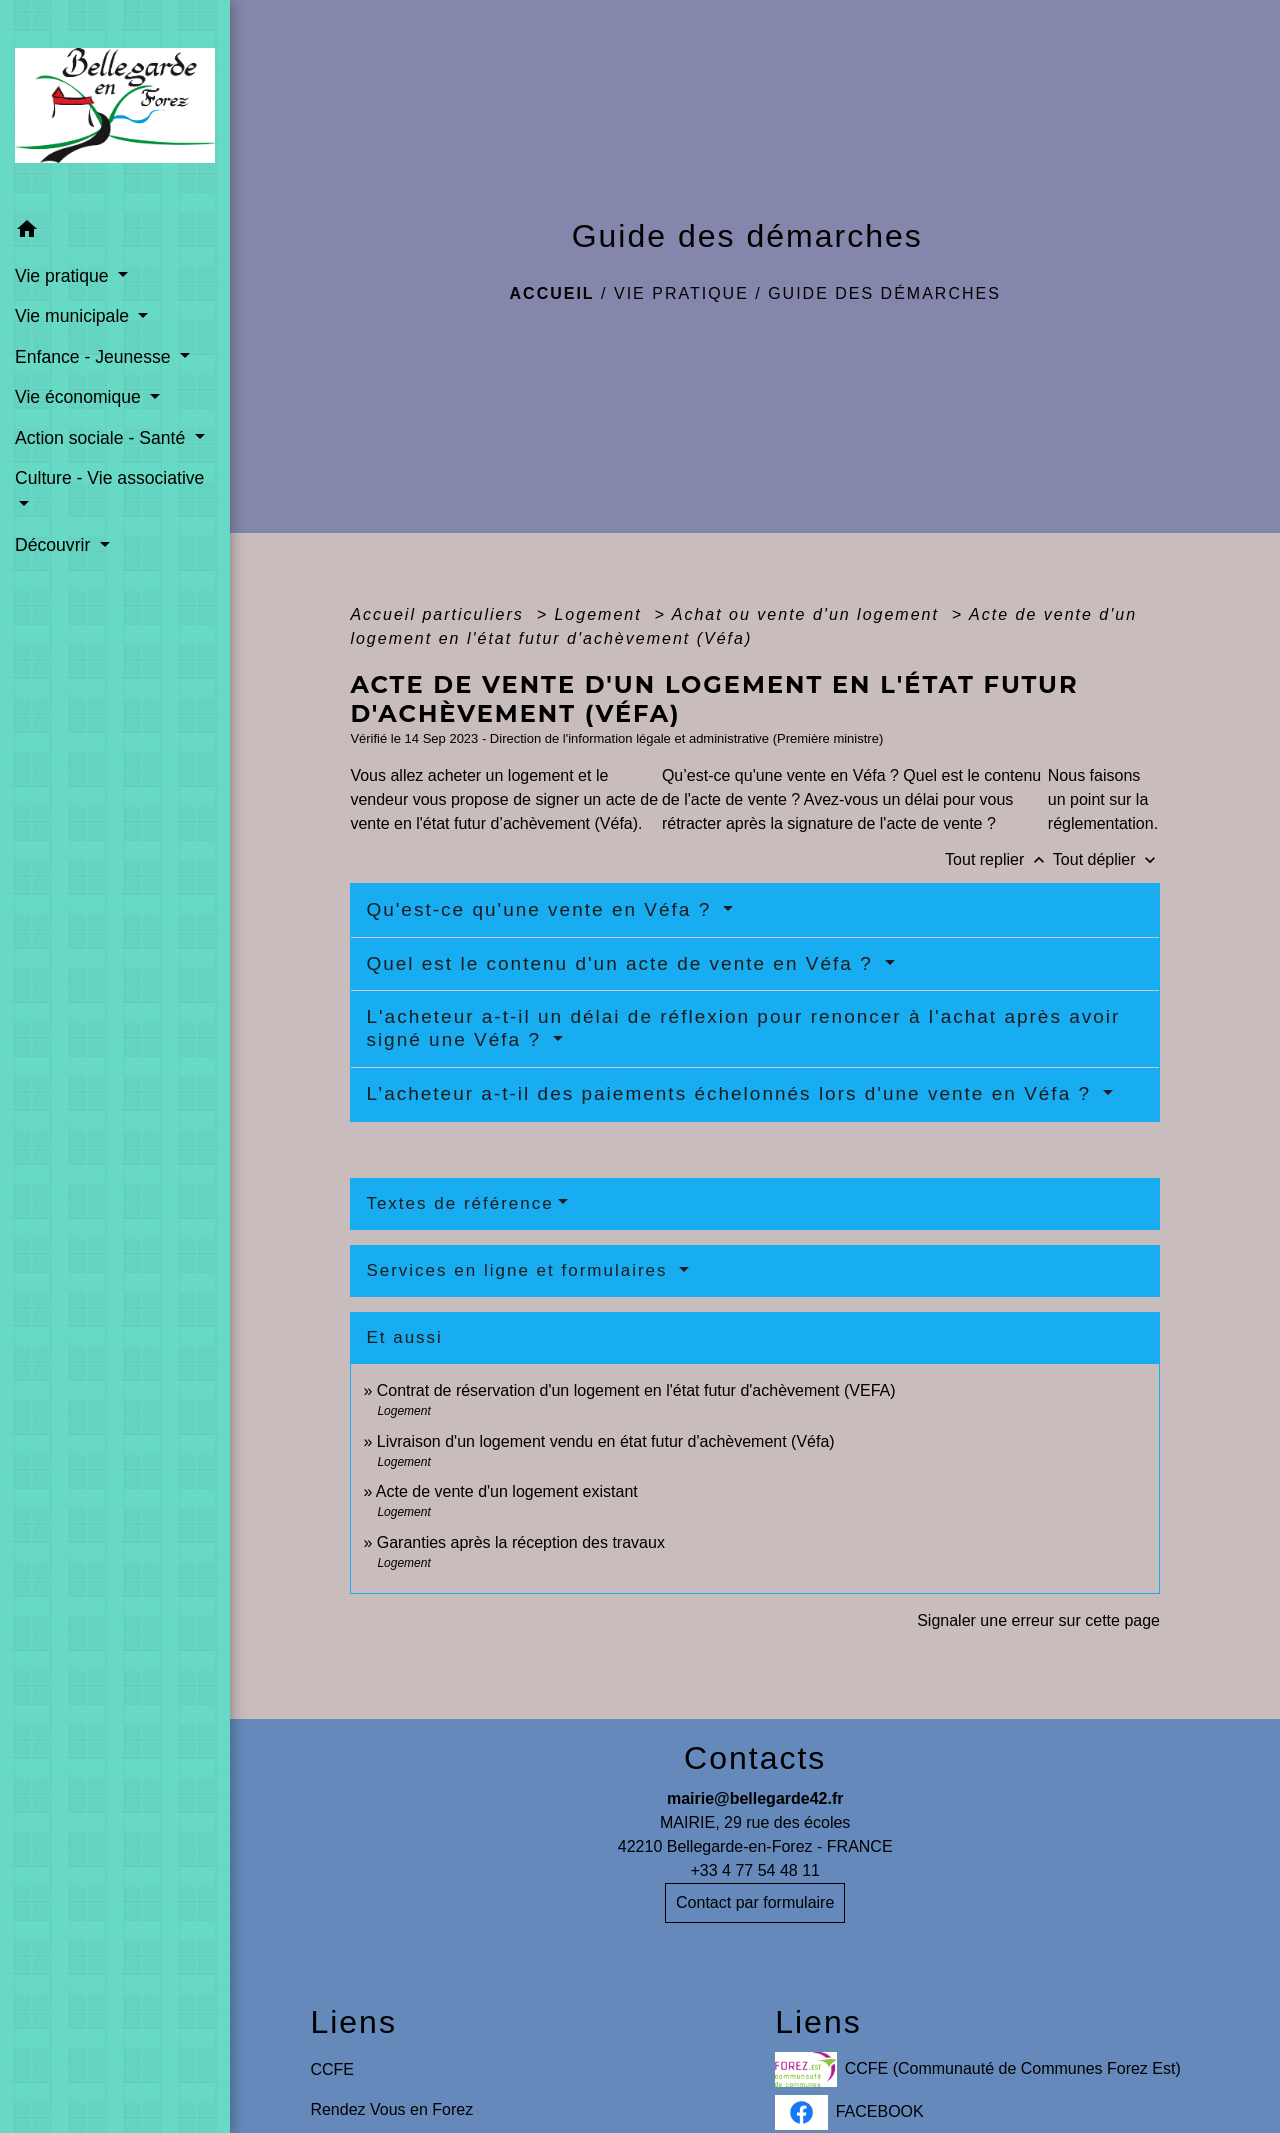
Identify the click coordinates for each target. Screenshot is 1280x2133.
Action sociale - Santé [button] (102, 438)
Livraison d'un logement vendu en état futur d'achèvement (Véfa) (606, 1441)
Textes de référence (459, 1203)
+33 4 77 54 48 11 (754, 1870)
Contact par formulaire (755, 1902)
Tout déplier (1106, 859)
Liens (353, 2022)
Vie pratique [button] (64, 276)
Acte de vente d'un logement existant (507, 1491)
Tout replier (999, 859)
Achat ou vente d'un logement (809, 614)
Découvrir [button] (55, 545)
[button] (115, 232)
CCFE (332, 2069)
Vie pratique (681, 293)
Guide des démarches (884, 293)
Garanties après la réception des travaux (521, 1542)
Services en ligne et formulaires (520, 1270)
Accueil (552, 293)
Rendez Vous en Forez (391, 2109)
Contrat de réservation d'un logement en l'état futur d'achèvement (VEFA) (636, 1390)
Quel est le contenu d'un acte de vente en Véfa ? (623, 963)
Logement (601, 614)
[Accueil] (115, 105)
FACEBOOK (849, 2112)
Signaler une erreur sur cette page (1038, 1620)
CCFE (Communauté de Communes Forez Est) (978, 2069)
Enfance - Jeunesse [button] (95, 357)
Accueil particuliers (440, 614)
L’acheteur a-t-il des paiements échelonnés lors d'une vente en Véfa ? (732, 1093)
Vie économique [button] (80, 397)
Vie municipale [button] (74, 316)
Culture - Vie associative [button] (109, 478)
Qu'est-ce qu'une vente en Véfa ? (542, 909)
